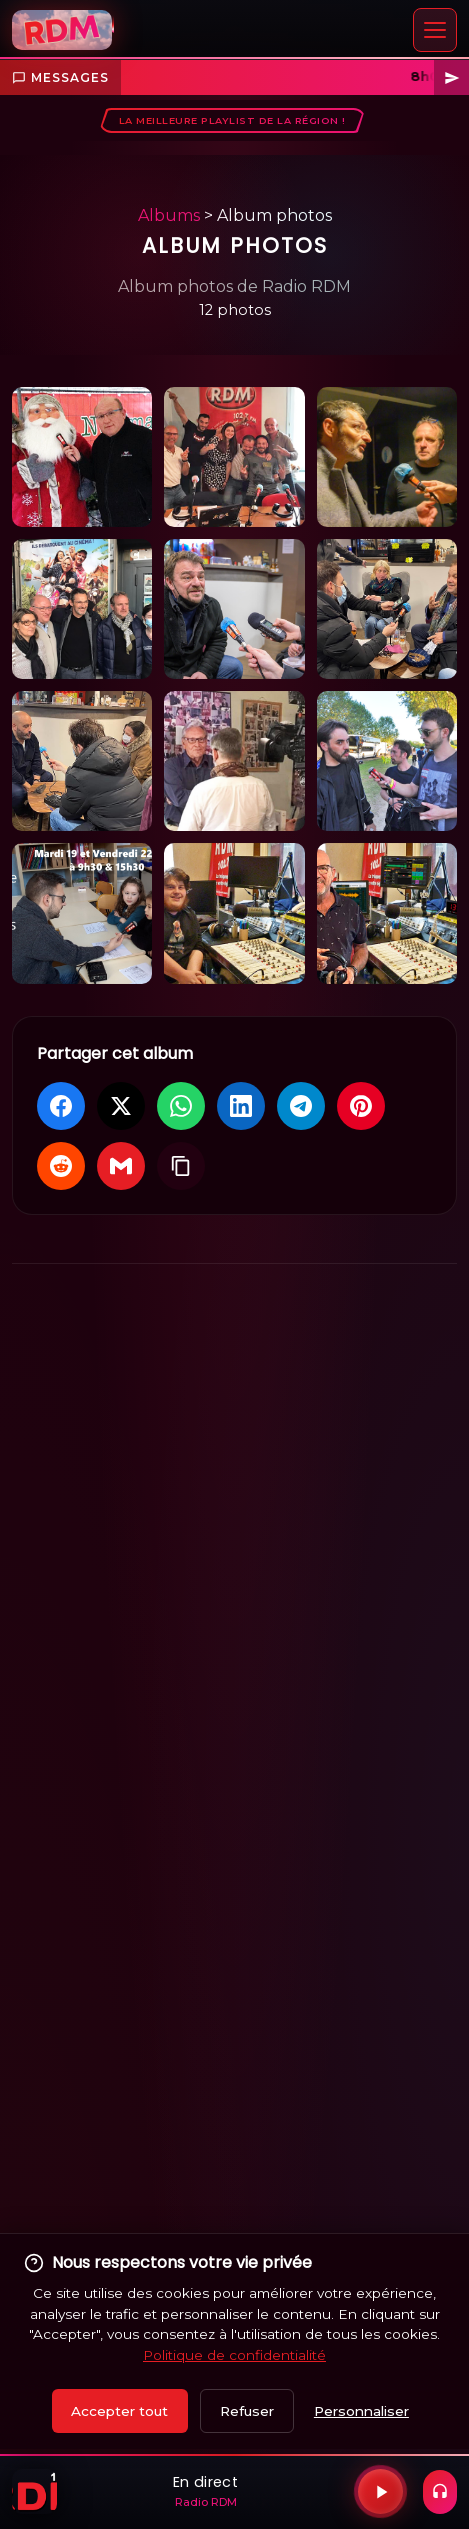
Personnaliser (361, 2411)
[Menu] (435, 30)
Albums (169, 215)
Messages (60, 77)
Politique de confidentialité (234, 2355)
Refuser (247, 2411)
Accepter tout (119, 2411)
